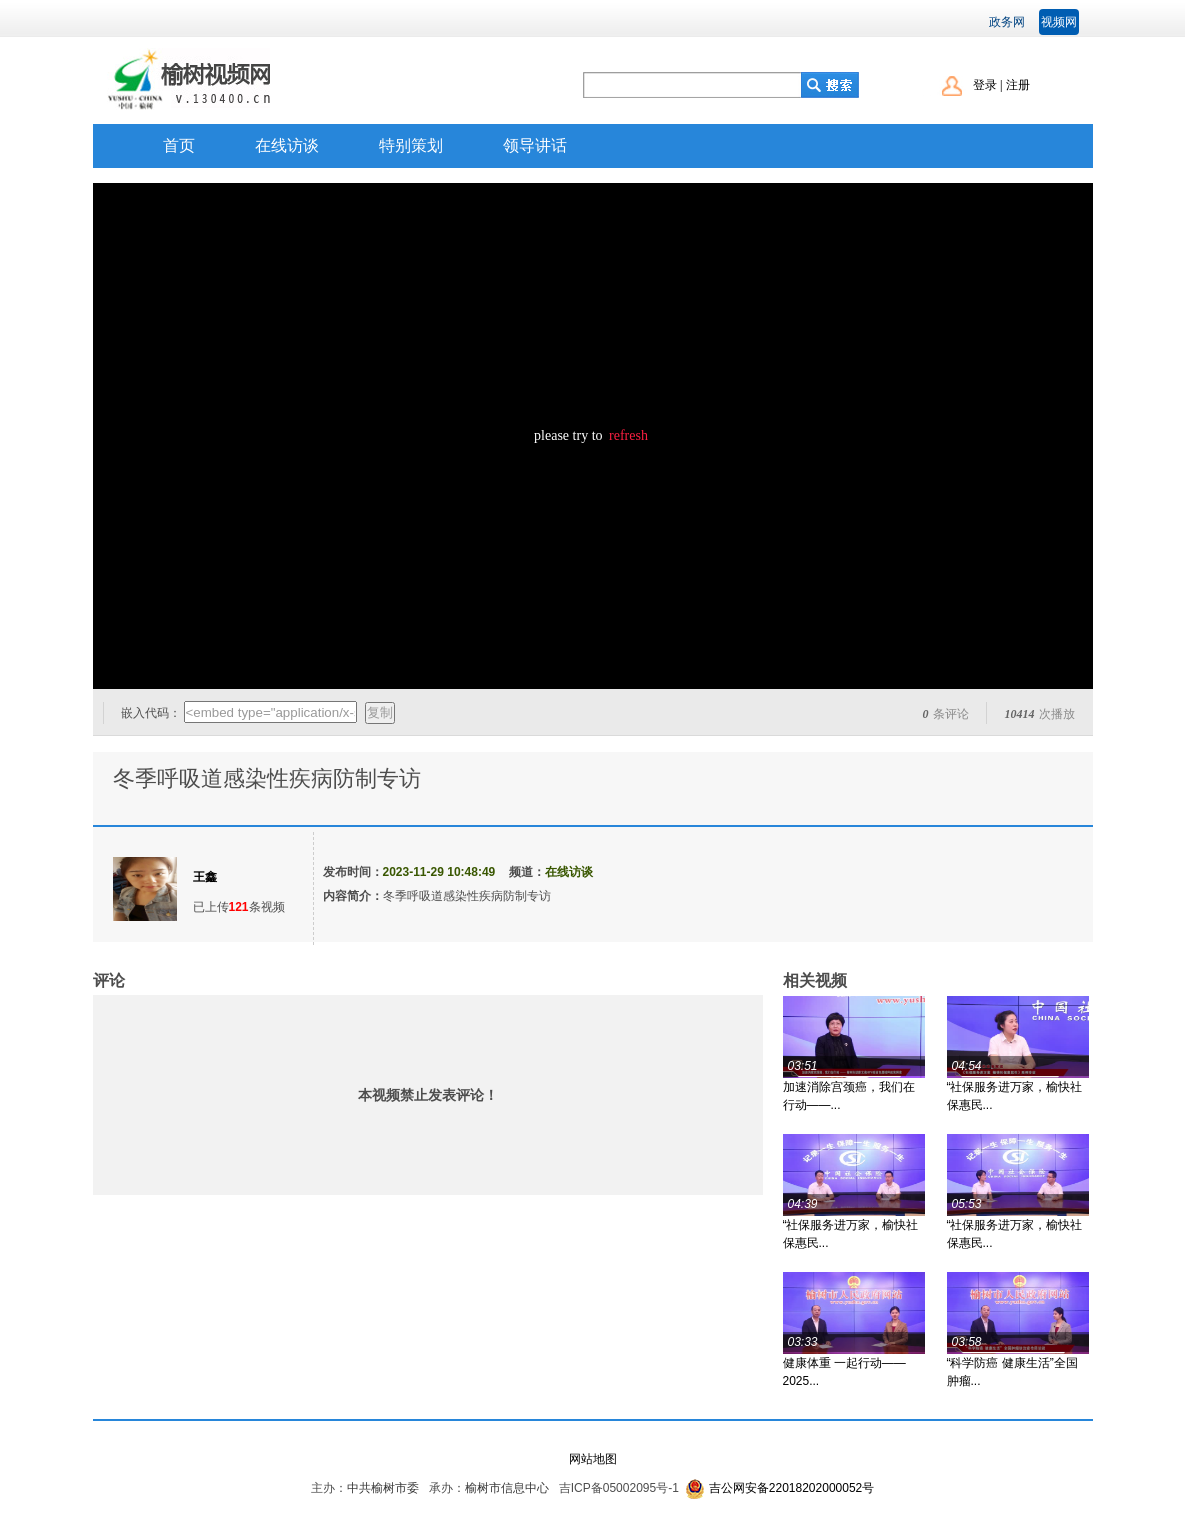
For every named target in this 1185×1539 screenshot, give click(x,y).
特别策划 (411, 145)
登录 (985, 85)
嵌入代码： (151, 713)
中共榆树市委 (383, 1488)
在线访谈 (287, 145)
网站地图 (593, 1459)
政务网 (1007, 22)
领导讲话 (535, 145)
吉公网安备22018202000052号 (791, 1488)
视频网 (1059, 22)
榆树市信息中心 (507, 1488)
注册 (1018, 85)
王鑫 (205, 877)
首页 (179, 145)
